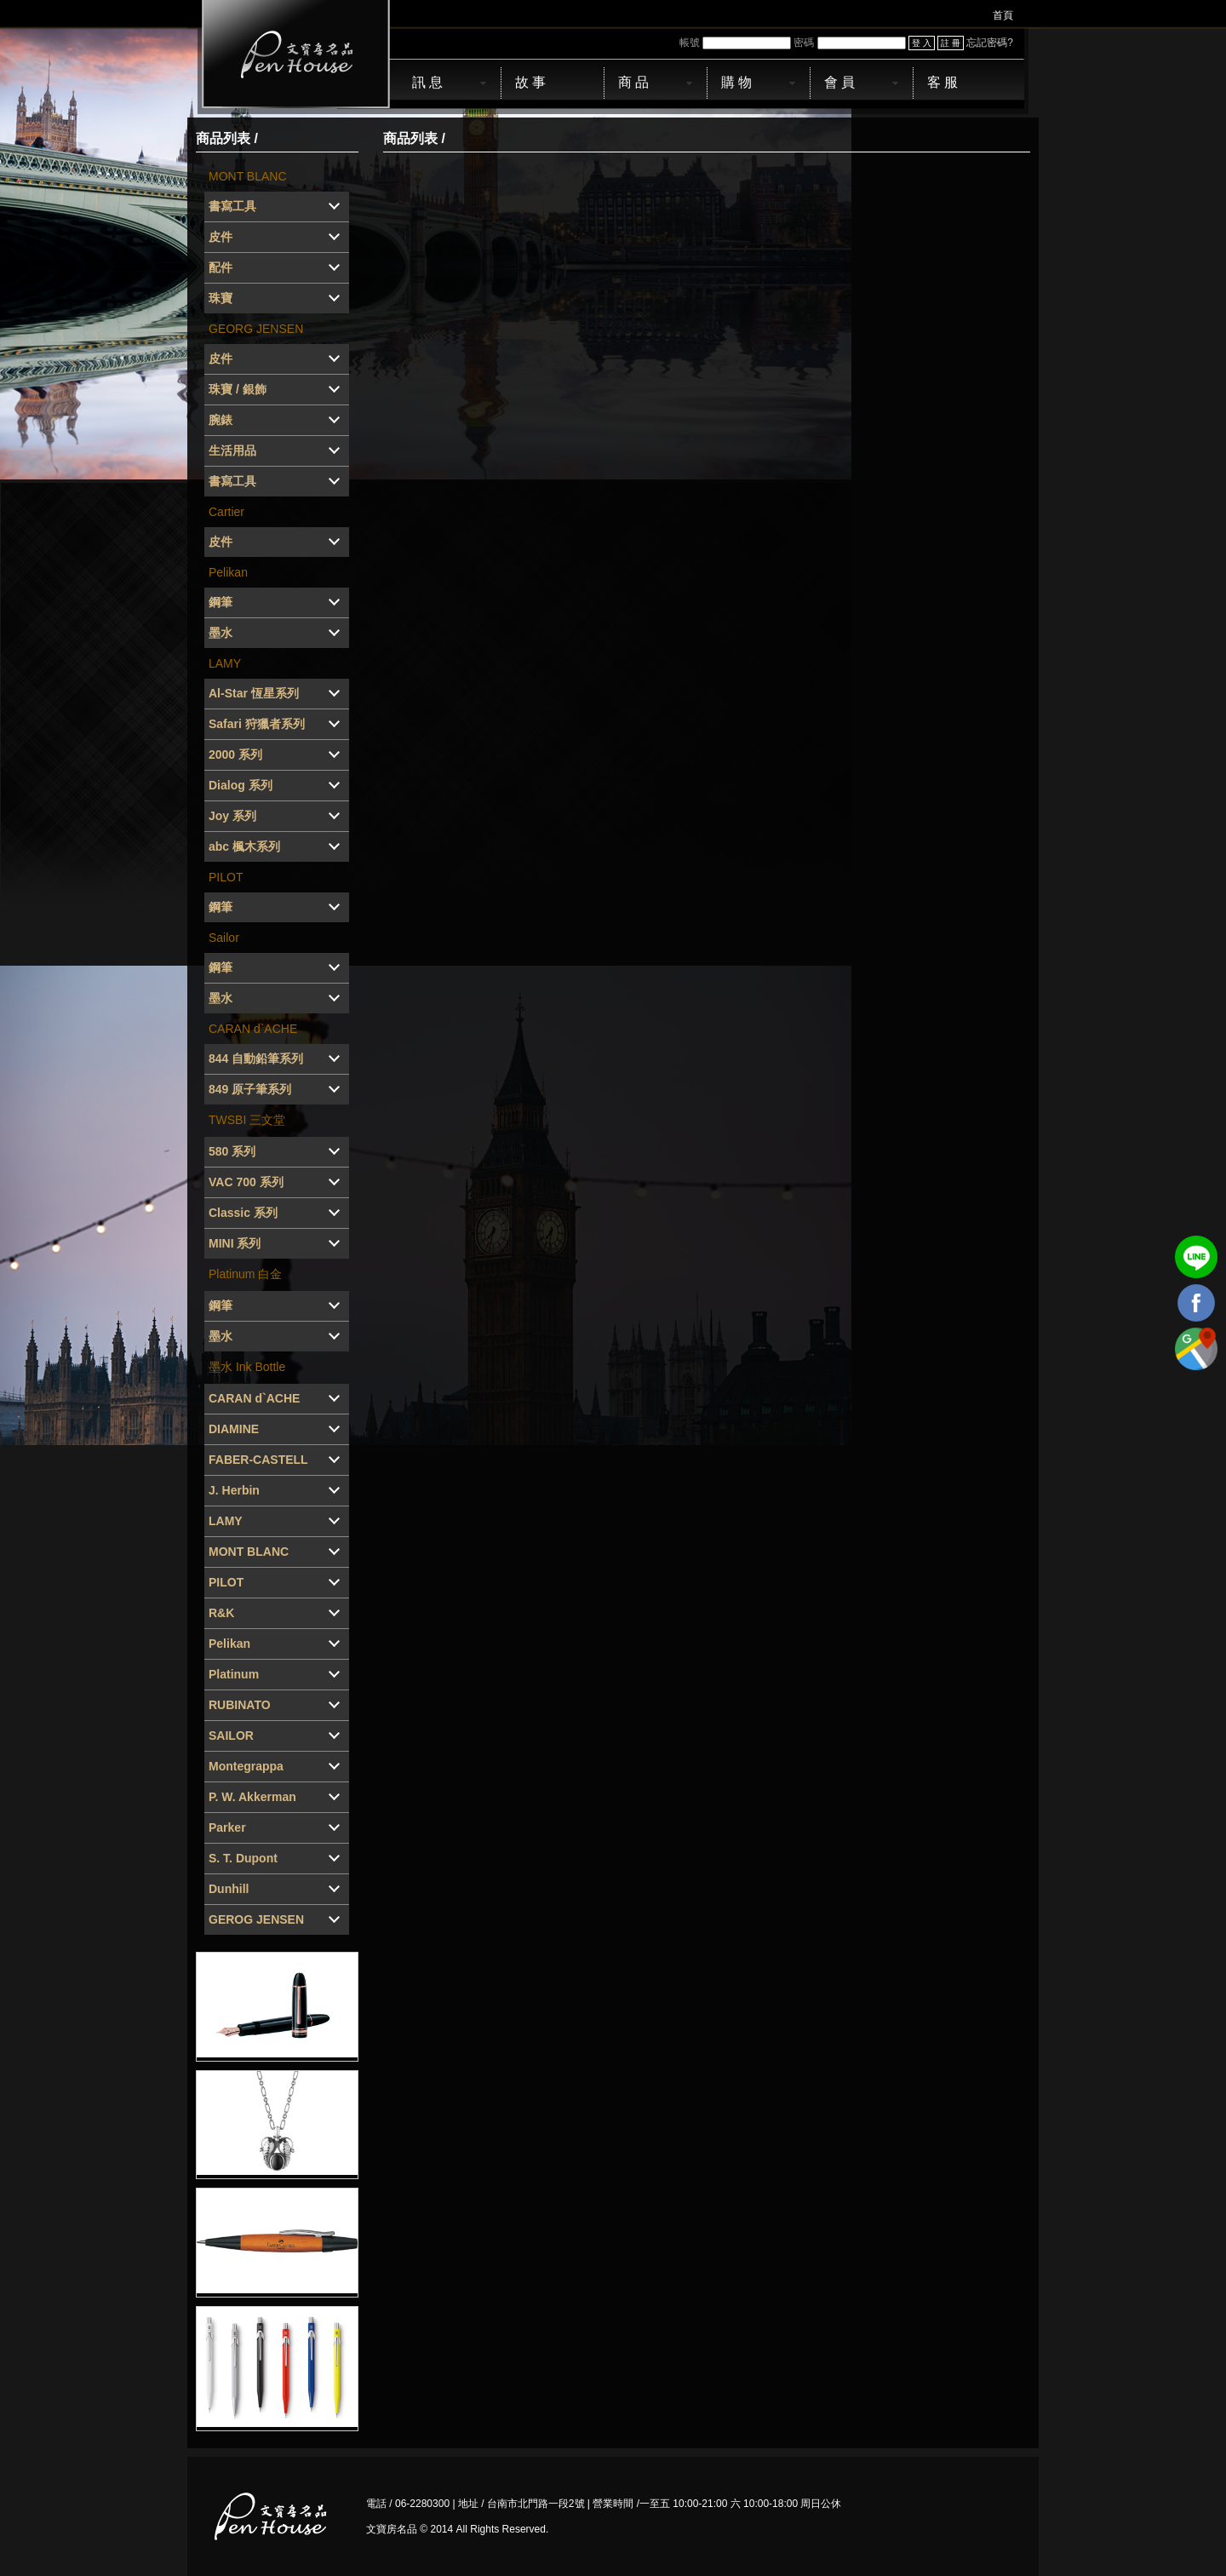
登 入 (921, 43)
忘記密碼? (989, 43)
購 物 (736, 82)
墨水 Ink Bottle (247, 1367)
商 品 (633, 82)
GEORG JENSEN (256, 329)
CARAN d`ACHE (253, 1029)
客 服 (942, 82)
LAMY (225, 663)
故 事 (530, 82)
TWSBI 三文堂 (247, 1120)
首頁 (1003, 15)
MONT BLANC (248, 176)
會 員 (839, 82)
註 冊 (950, 43)
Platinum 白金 (245, 1274)
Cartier (226, 512)
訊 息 (427, 82)
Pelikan (228, 572)
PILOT (226, 877)
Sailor (224, 937)
